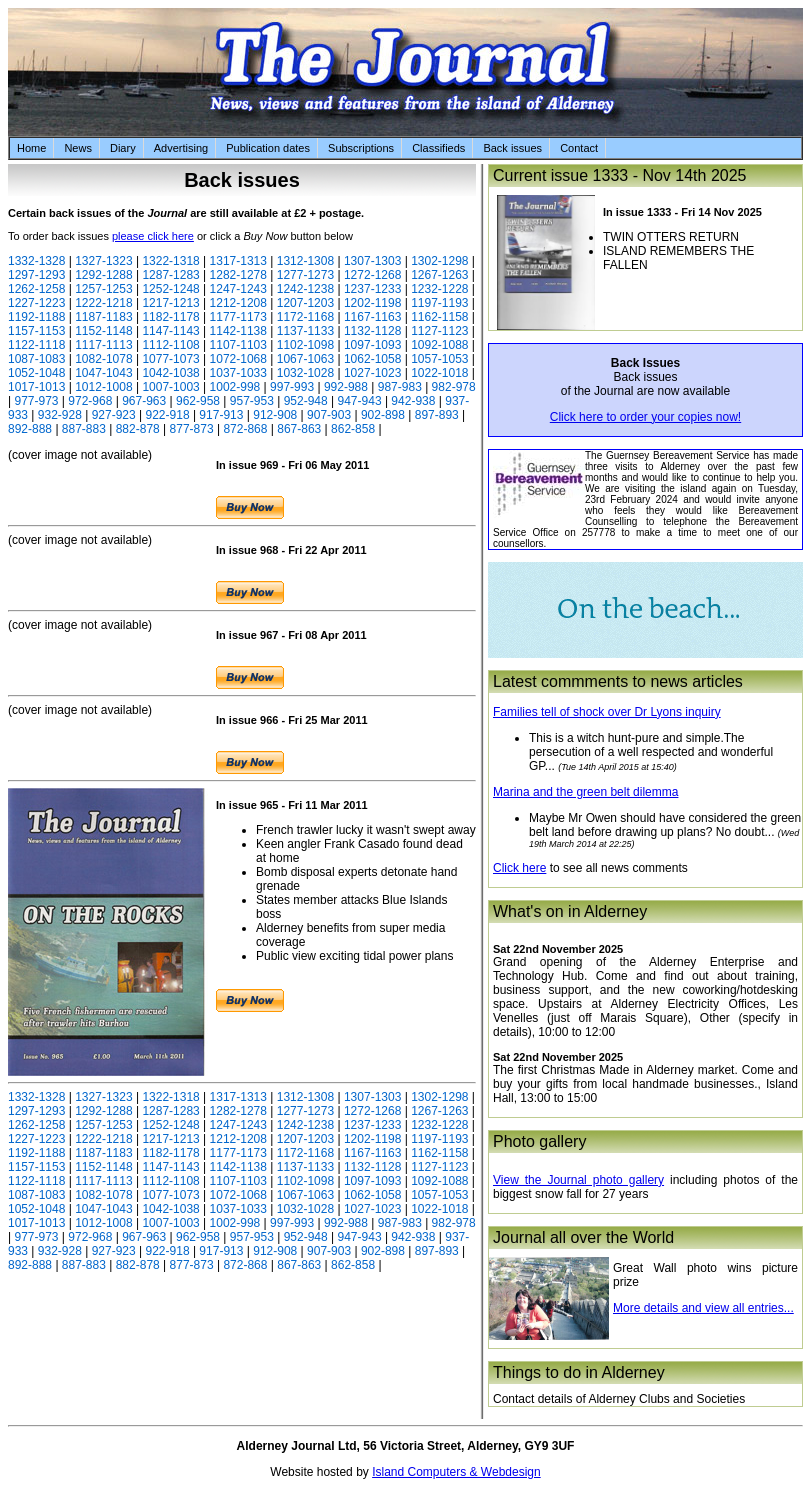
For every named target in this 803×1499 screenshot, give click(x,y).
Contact (579, 148)
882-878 (138, 429)
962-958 (198, 401)
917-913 (221, 415)
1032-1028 (305, 373)
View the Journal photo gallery (578, 1180)
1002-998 (235, 387)
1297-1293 (36, 275)
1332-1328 (36, 261)
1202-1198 (372, 303)
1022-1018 (439, 373)
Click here (519, 868)
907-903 (329, 415)
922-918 (168, 415)
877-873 (192, 429)
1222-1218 (103, 303)
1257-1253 (103, 289)
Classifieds (438, 148)
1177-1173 (238, 317)
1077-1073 (170, 359)
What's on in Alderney (570, 911)
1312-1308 (305, 261)
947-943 (360, 401)
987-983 (400, 387)
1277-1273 (305, 275)
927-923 (114, 415)
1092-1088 (439, 345)
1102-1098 (305, 345)
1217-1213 (170, 303)
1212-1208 (238, 303)
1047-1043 (103, 373)
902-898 (383, 415)
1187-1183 (103, 317)
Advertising (181, 148)
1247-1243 (238, 289)
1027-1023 (372, 373)
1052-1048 (36, 373)
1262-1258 (36, 289)
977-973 (36, 401)
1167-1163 (372, 317)
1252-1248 (170, 289)
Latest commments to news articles (618, 681)
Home (31, 148)
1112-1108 (170, 345)
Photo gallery (539, 1141)
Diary (123, 148)
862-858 (353, 429)
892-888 (30, 429)
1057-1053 (439, 359)
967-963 (144, 401)
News (78, 148)
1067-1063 (305, 359)
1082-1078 (103, 359)
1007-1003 (170, 387)
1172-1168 (305, 317)
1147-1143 (170, 331)
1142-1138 (238, 331)
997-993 (292, 387)
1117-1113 (103, 345)
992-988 (346, 387)
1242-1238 (305, 289)
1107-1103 (238, 345)
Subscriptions (361, 148)
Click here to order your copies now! (645, 417)
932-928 (60, 415)
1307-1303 (372, 261)
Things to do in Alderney (579, 1372)
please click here (153, 236)
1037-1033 (238, 373)
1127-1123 (439, 331)
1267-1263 (439, 275)
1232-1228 (439, 289)
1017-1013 (36, 387)
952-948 (306, 401)
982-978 (454, 387)
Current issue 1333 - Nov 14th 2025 (619, 175)
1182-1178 (170, 317)
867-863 (299, 429)
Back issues (512, 148)
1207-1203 (305, 303)
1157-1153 (36, 331)
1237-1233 (372, 289)
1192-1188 (36, 317)
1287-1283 (170, 275)
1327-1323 (103, 261)
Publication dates (268, 148)
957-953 (252, 401)
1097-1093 (372, 345)
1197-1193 (439, 303)
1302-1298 (439, 261)
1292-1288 (103, 275)
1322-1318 (170, 261)
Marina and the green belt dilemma (585, 792)
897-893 (437, 415)
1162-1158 (439, 317)
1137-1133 (305, 331)
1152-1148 (103, 331)
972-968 (90, 401)
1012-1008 (103, 387)
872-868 (245, 429)
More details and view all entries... (703, 1308)
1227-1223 (36, 303)
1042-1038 (170, 373)
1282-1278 (238, 275)
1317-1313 (238, 261)
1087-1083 (36, 359)
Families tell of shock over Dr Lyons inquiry (607, 712)
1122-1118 (36, 345)
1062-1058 (372, 359)
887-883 (84, 429)
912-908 (275, 415)
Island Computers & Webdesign (456, 1472)
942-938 (413, 401)
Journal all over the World (583, 1237)
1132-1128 (372, 331)
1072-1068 (238, 359)
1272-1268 (372, 275)
